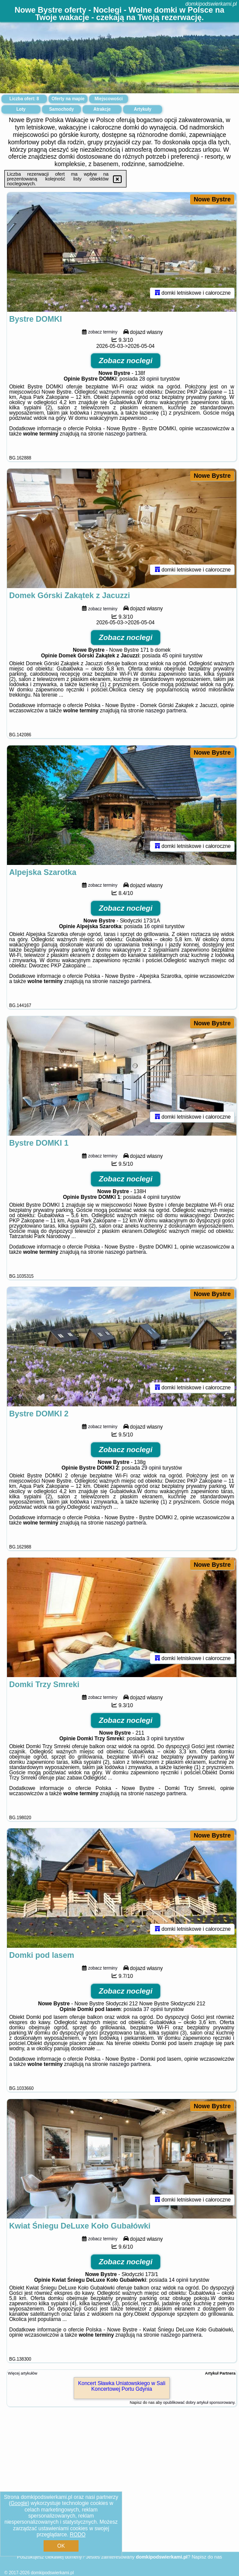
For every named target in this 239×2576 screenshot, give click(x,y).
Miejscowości (109, 98)
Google (18, 2503)
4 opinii (151, 1197)
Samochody (61, 109)
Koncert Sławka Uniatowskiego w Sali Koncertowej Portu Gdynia (121, 2386)
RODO (77, 2535)
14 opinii (178, 2280)
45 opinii (171, 656)
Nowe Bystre (212, 199)
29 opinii (151, 1468)
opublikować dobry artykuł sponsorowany (198, 2402)
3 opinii (155, 1738)
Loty (20, 109)
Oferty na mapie (68, 98)
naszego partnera (125, 434)
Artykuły (142, 109)
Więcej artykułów (23, 2373)
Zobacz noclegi (126, 361)
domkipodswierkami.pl (211, 4)
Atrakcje (101, 109)
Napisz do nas (206, 2556)
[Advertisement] (119, 2489)
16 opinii (154, 926)
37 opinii (153, 2009)
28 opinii (149, 379)
